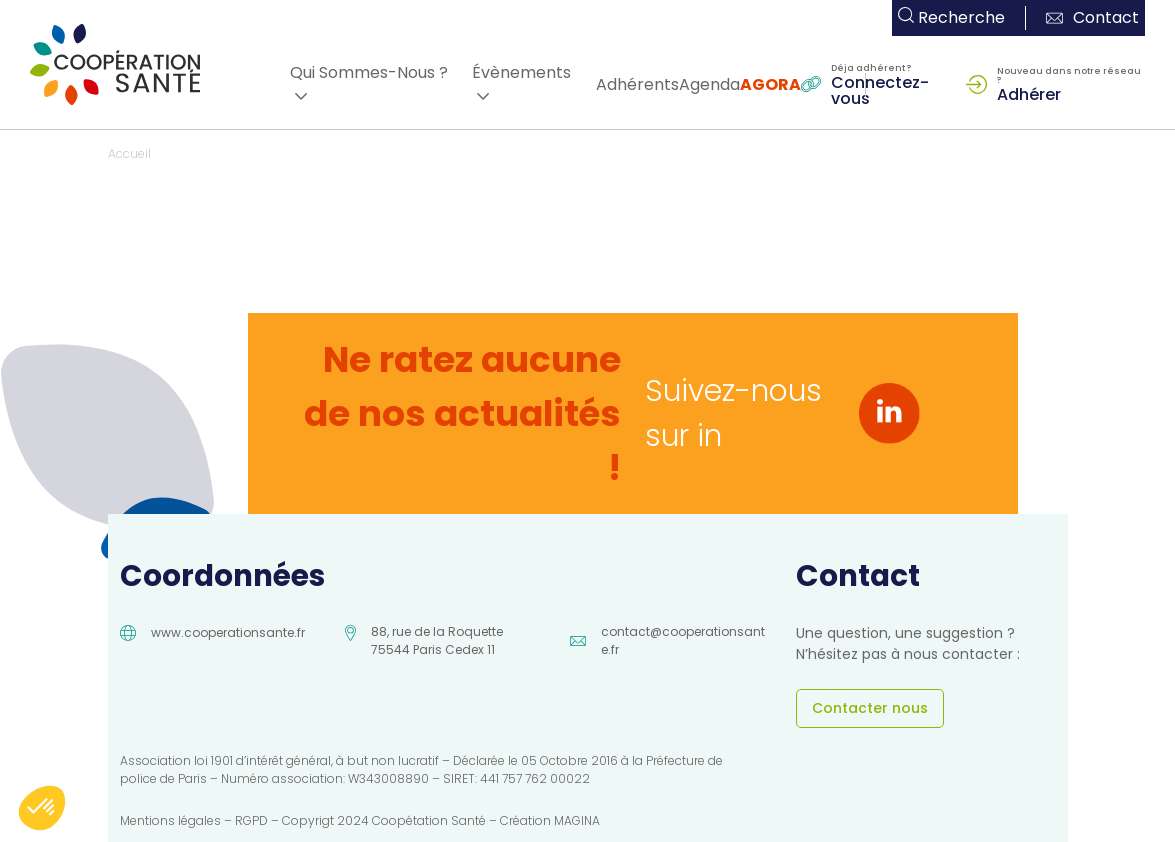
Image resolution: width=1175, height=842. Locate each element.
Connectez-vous (880, 89)
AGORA (770, 84)
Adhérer (1029, 93)
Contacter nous (870, 708)
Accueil (129, 153)
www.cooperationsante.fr (228, 632)
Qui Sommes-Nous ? (369, 72)
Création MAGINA (550, 820)
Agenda (709, 84)
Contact (1092, 17)
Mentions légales (170, 820)
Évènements (521, 72)
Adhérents (637, 84)
